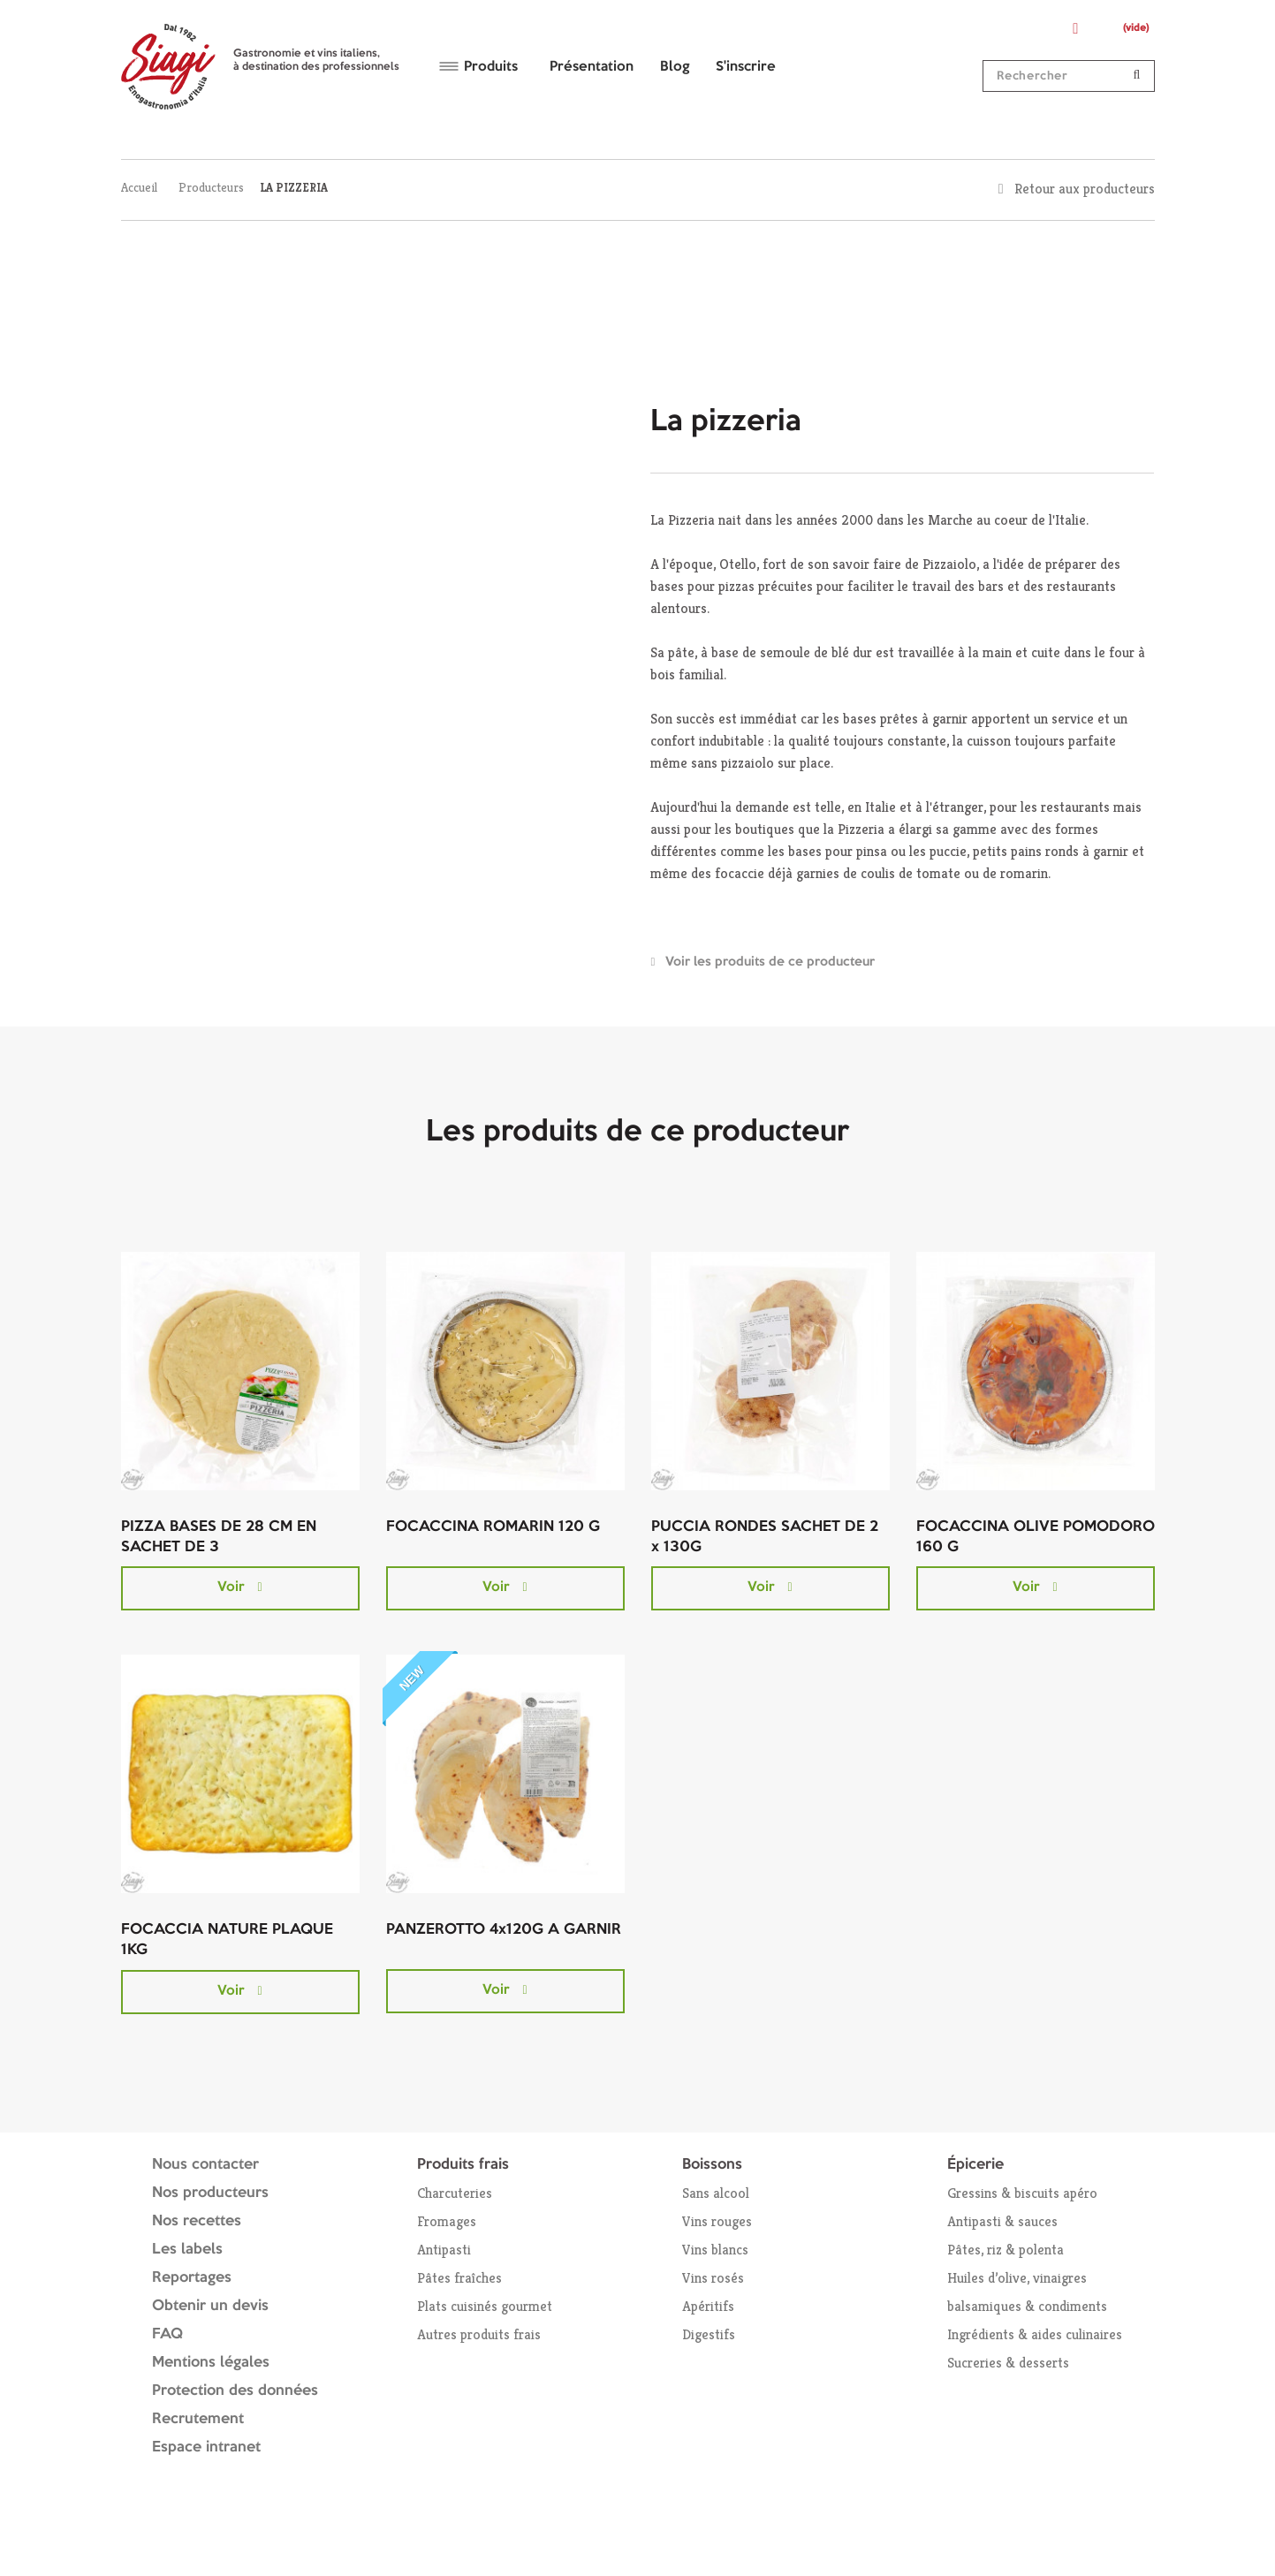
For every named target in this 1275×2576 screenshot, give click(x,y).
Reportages (191, 2277)
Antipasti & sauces (1002, 2221)
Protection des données (235, 2391)
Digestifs (708, 2334)
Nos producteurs (210, 2193)
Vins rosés (713, 2278)
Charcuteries (454, 2193)
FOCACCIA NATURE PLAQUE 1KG (227, 1940)
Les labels (187, 2249)
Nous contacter (205, 2164)
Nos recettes (196, 2221)
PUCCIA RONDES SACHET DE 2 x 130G (764, 1537)
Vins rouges (717, 2221)
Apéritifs (708, 2306)
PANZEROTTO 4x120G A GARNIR (503, 1929)
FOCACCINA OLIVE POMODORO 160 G (1035, 1537)
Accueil (139, 187)
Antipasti (444, 2249)
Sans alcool (715, 2193)
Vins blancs (715, 2249)
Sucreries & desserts (1008, 2362)
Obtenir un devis (210, 2306)
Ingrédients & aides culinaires (1034, 2334)
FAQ (167, 2334)
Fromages (446, 2221)
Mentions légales (210, 2362)
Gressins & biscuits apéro (1022, 2193)
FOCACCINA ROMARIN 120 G (493, 1527)
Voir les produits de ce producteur (770, 962)
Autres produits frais (479, 2334)
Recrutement (198, 2419)
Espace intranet (206, 2447)
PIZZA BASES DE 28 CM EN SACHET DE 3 (218, 1537)
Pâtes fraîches (459, 2278)
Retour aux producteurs (1084, 188)
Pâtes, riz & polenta (1005, 2249)
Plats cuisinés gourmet (484, 2306)
